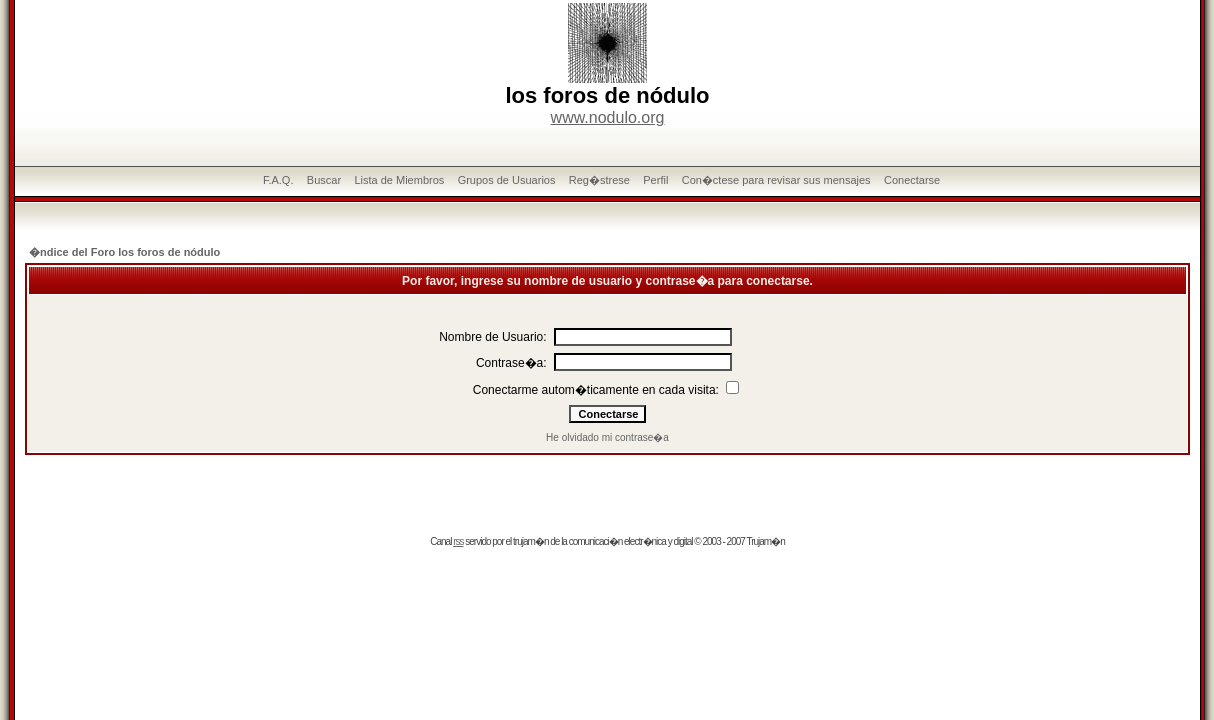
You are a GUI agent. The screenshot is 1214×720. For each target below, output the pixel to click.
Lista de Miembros (399, 180)
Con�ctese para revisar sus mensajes (776, 180)
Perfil (655, 180)
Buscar (324, 180)
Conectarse (912, 180)
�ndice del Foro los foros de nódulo (124, 252)
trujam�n (530, 541)
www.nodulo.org (608, 117)
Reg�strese (599, 180)
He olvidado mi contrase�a (607, 437)
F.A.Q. (278, 180)
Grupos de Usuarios (507, 180)
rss (458, 541)
